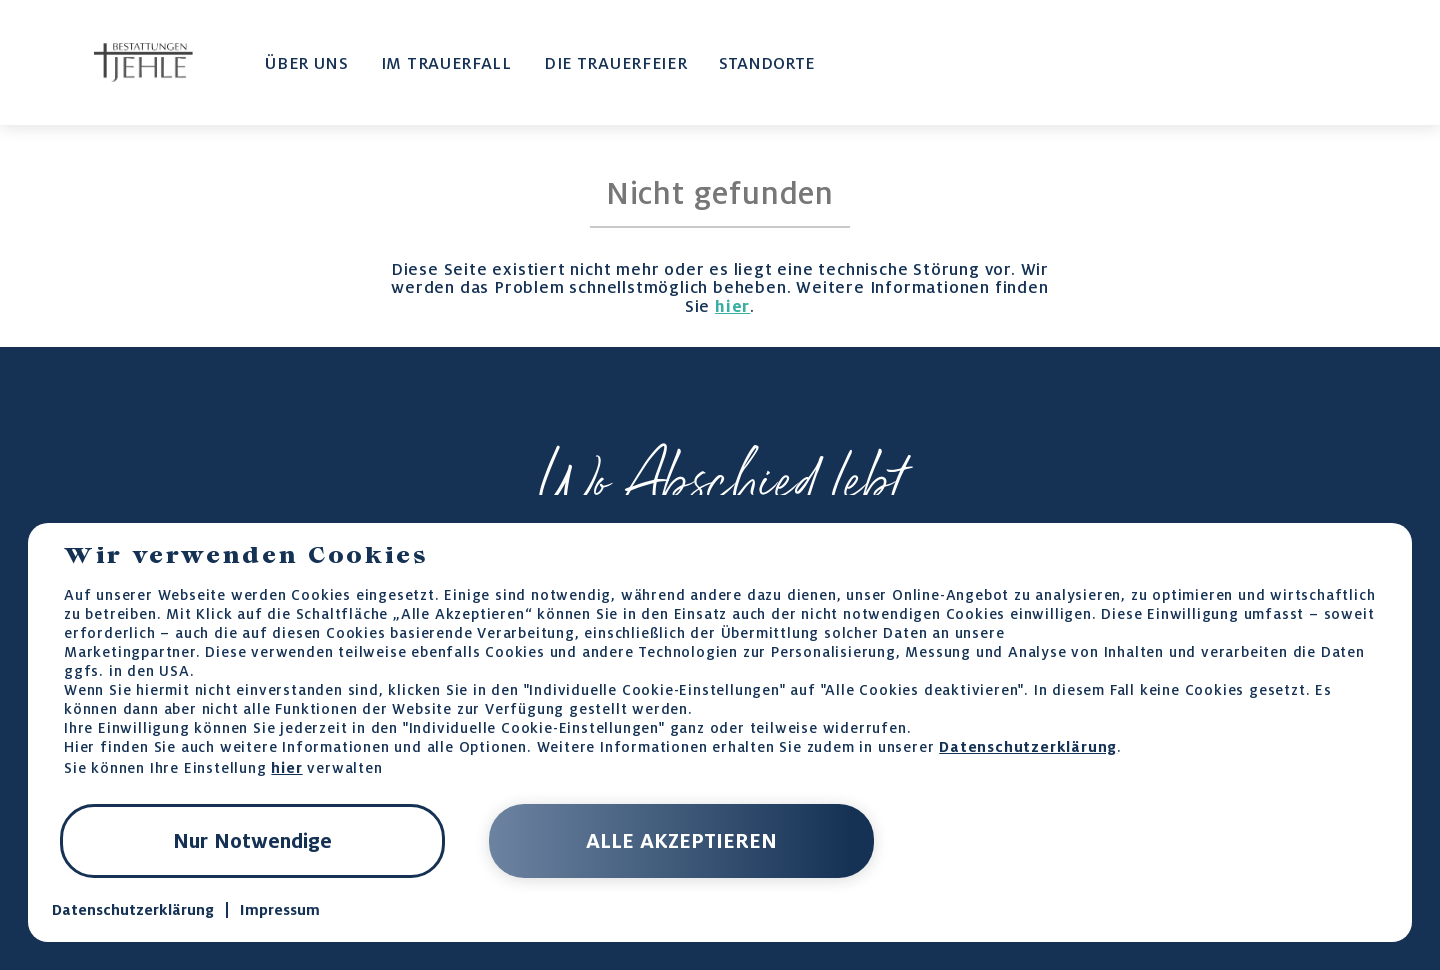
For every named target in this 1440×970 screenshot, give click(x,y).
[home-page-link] (143, 63)
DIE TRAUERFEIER (616, 63)
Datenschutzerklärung (1028, 746)
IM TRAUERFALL (446, 63)
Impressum (280, 910)
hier (732, 306)
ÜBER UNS (307, 63)
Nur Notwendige (252, 841)
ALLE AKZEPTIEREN (681, 841)
